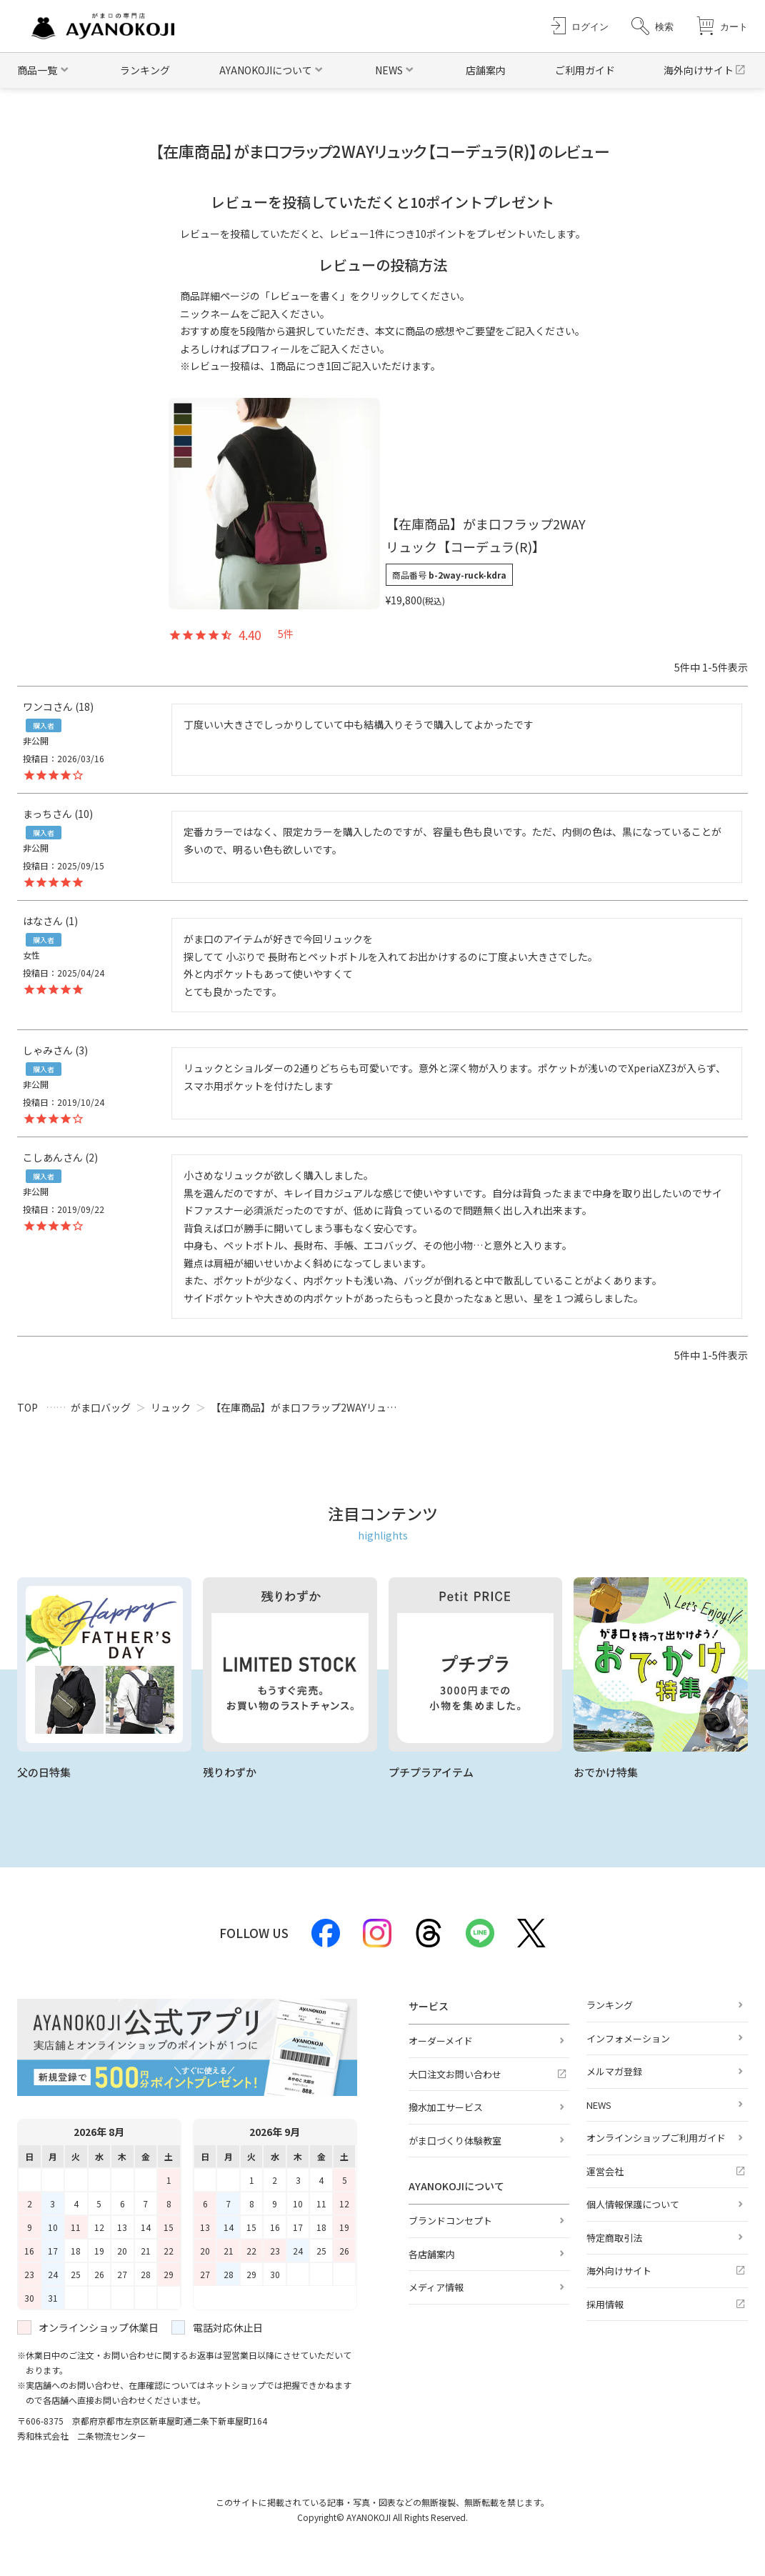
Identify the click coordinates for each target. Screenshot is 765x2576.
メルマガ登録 (614, 2071)
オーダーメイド (441, 2040)
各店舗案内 (432, 2254)
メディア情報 (436, 2287)
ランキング (145, 70)
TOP (27, 1407)
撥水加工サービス (446, 2107)
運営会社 (605, 2171)
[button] (652, 26)
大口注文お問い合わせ (455, 2074)
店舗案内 (486, 70)
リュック (171, 1407)
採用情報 (605, 2304)
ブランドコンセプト (450, 2220)
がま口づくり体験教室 (455, 2140)
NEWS (598, 2105)
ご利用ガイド (585, 70)
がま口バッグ (101, 1407)
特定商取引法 (614, 2238)
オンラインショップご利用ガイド (656, 2138)
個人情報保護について (632, 2204)
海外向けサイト (699, 70)
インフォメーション (628, 2038)
